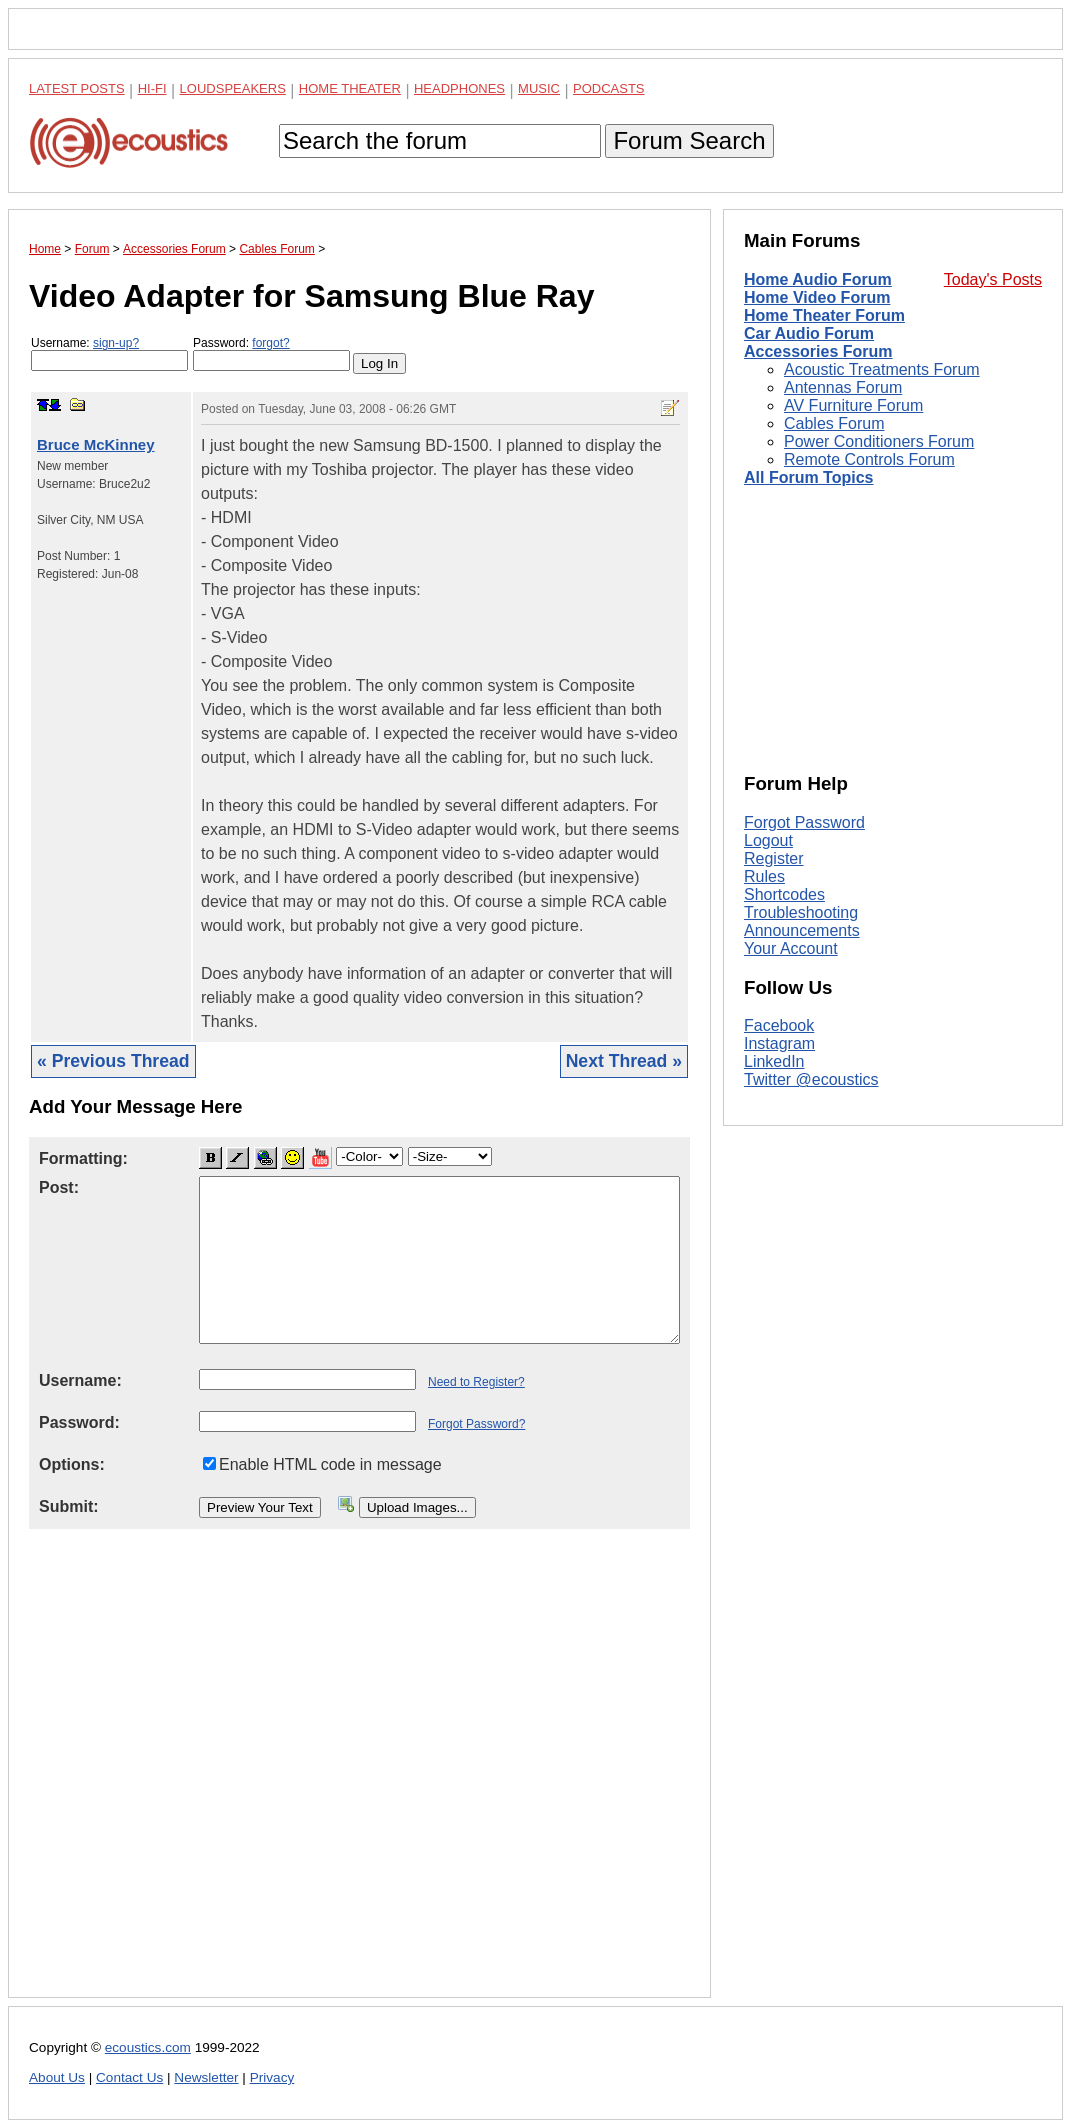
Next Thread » (624, 1061)
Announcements (802, 930)
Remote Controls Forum (869, 459)
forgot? (270, 343)
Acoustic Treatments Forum (882, 369)
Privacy (272, 2077)
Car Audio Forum (809, 333)
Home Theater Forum (824, 315)
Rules (764, 876)
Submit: (69, 1506)
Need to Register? (476, 1382)
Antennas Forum (843, 387)
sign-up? (116, 343)
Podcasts (609, 88)
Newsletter (206, 2077)
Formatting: (83, 1158)
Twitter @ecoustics (811, 1079)
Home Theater (350, 88)
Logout (768, 840)
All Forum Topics (808, 477)
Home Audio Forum (818, 279)
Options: (72, 1464)
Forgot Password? (476, 1424)
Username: (109, 353)
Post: (59, 1187)
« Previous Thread (113, 1061)
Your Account (791, 948)
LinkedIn (774, 1061)
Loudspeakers (233, 88)
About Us (57, 2077)
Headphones (459, 88)
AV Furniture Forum (853, 405)
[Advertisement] (359, 1779)
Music (539, 88)
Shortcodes (784, 894)
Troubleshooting (801, 912)
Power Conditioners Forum (879, 441)
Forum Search (689, 140)
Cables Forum (834, 423)
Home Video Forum (817, 297)
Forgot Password (804, 822)
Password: (271, 353)
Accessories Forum (818, 351)
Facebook (779, 1025)
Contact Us (129, 2077)
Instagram (779, 1043)
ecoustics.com (148, 2047)
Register (774, 858)
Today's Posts (993, 279)
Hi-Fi (152, 88)
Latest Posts (77, 88)
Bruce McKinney (96, 444)
